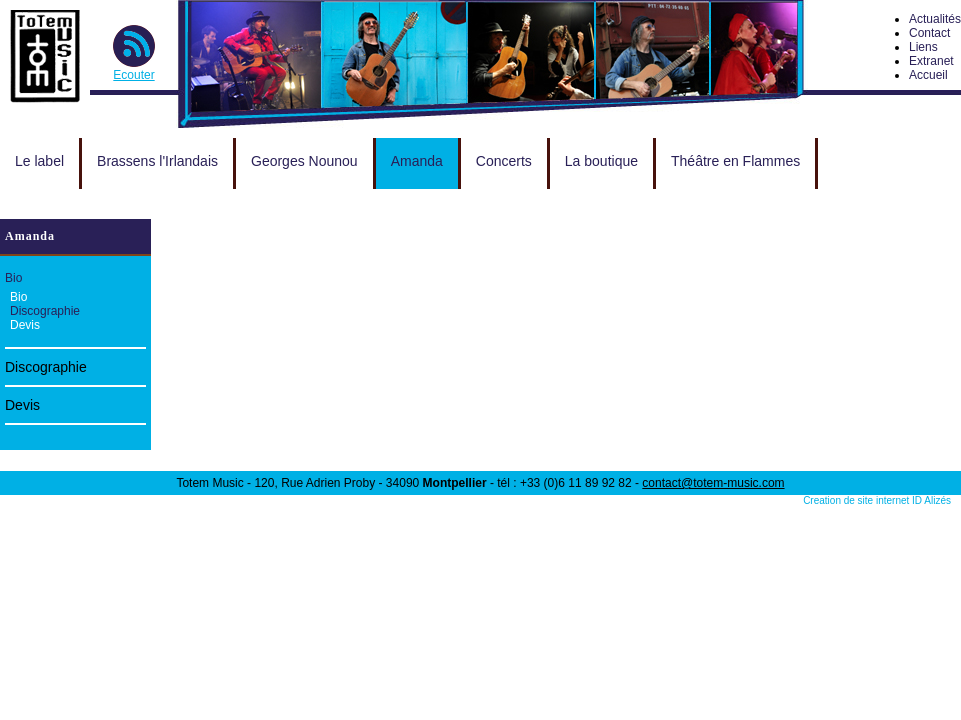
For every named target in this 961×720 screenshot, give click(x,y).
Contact (929, 33)
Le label (39, 161)
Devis (25, 325)
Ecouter (133, 75)
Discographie (45, 311)
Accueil (928, 75)
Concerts (504, 161)
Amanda (417, 161)
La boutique (601, 161)
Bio (13, 278)
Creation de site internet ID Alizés (877, 500)
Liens (923, 47)
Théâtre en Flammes (735, 161)
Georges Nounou (304, 161)
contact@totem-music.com (713, 483)
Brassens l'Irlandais (157, 161)
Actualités (935, 19)
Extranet (931, 61)
